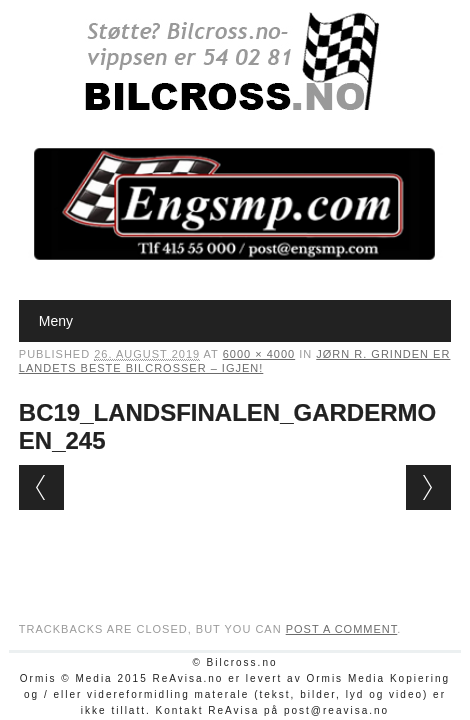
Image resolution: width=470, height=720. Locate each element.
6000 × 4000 (259, 354)
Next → (428, 487)
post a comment (342, 629)
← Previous (41, 487)
